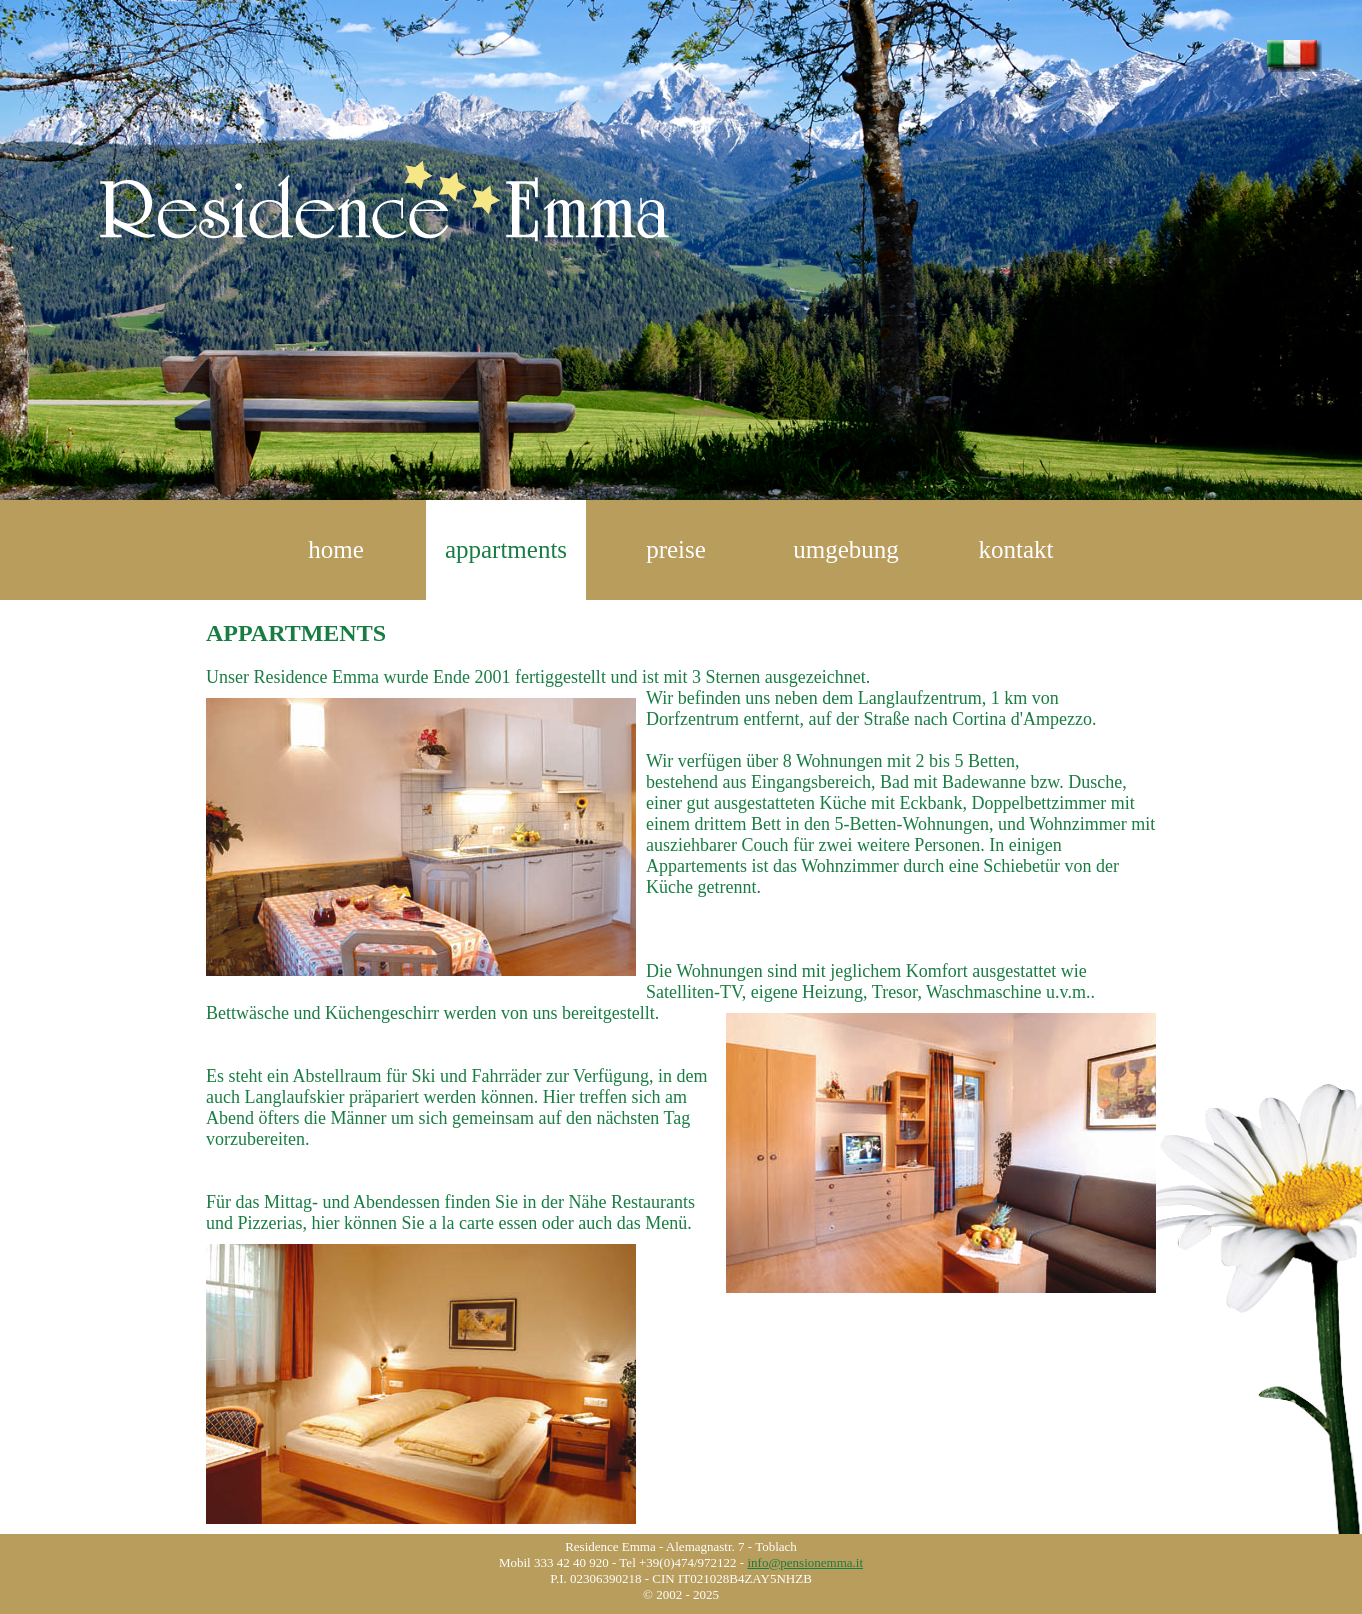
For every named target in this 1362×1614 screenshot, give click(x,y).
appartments (506, 549)
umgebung (846, 549)
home (336, 549)
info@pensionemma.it (805, 1562)
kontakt (1016, 549)
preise (676, 549)
